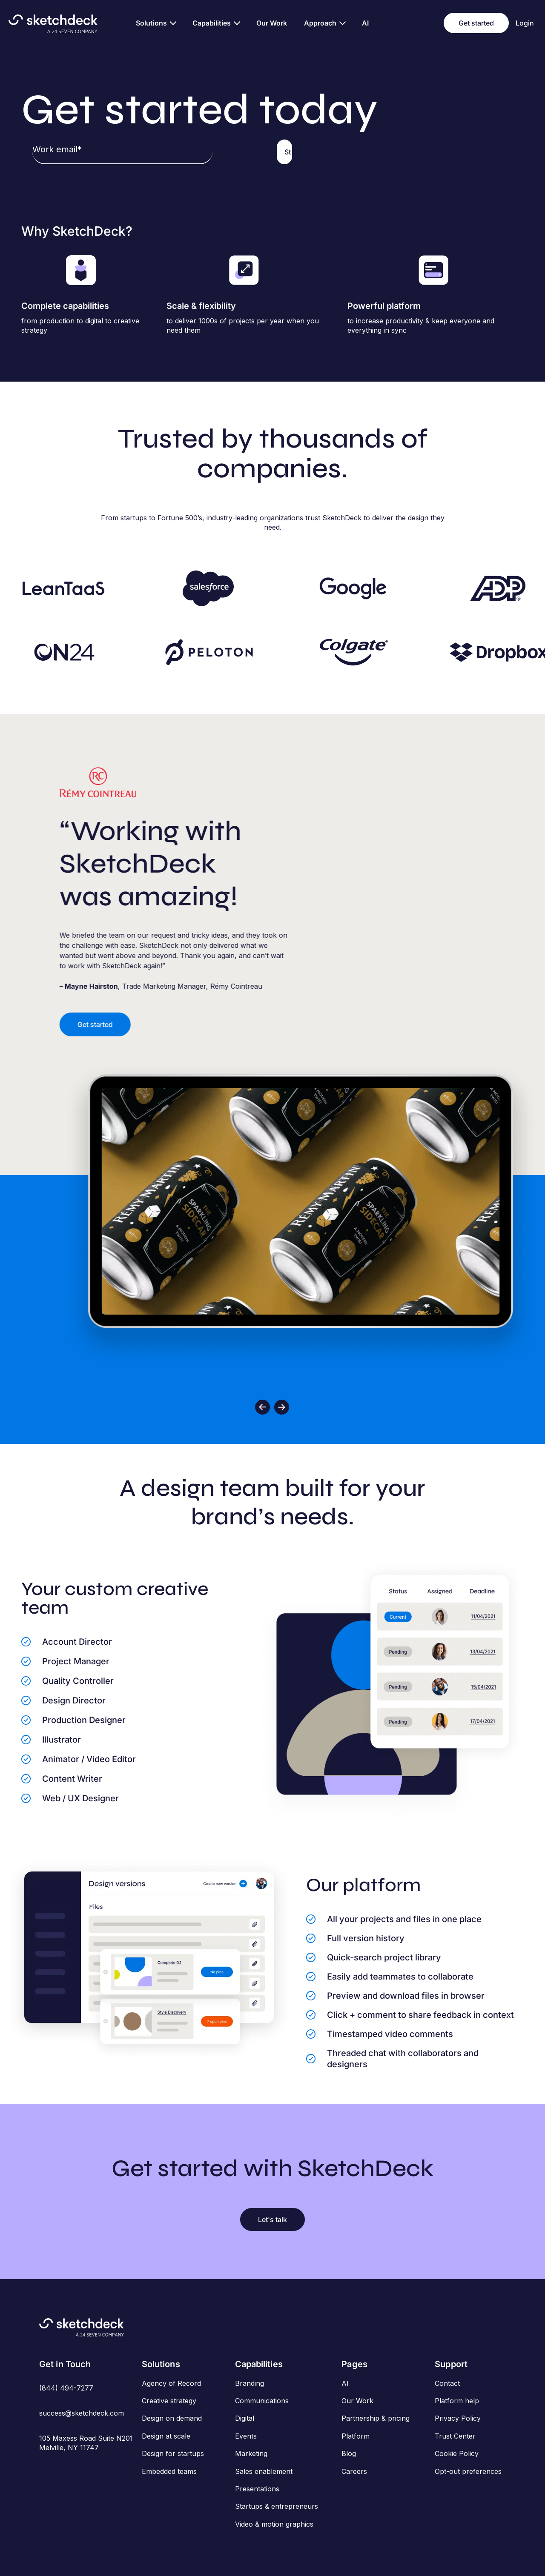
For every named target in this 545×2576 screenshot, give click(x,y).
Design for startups (173, 2453)
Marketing (251, 2453)
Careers (354, 2471)
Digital (244, 2418)
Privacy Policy (458, 2418)
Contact (447, 2383)
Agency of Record (171, 2383)
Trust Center (455, 2436)
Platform (355, 2436)
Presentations (257, 2489)
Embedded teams (169, 2471)
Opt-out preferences (468, 2471)
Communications (262, 2400)
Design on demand (172, 2418)
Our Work (357, 2400)
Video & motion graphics (274, 2524)
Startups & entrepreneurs (276, 2506)
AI (345, 2383)
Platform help (457, 2400)
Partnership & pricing (375, 2418)
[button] (262, 1407)
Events (246, 2436)
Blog (348, 2453)
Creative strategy (169, 2400)
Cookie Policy (457, 2453)
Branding (249, 2383)
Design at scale (166, 2436)
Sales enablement (264, 2471)
